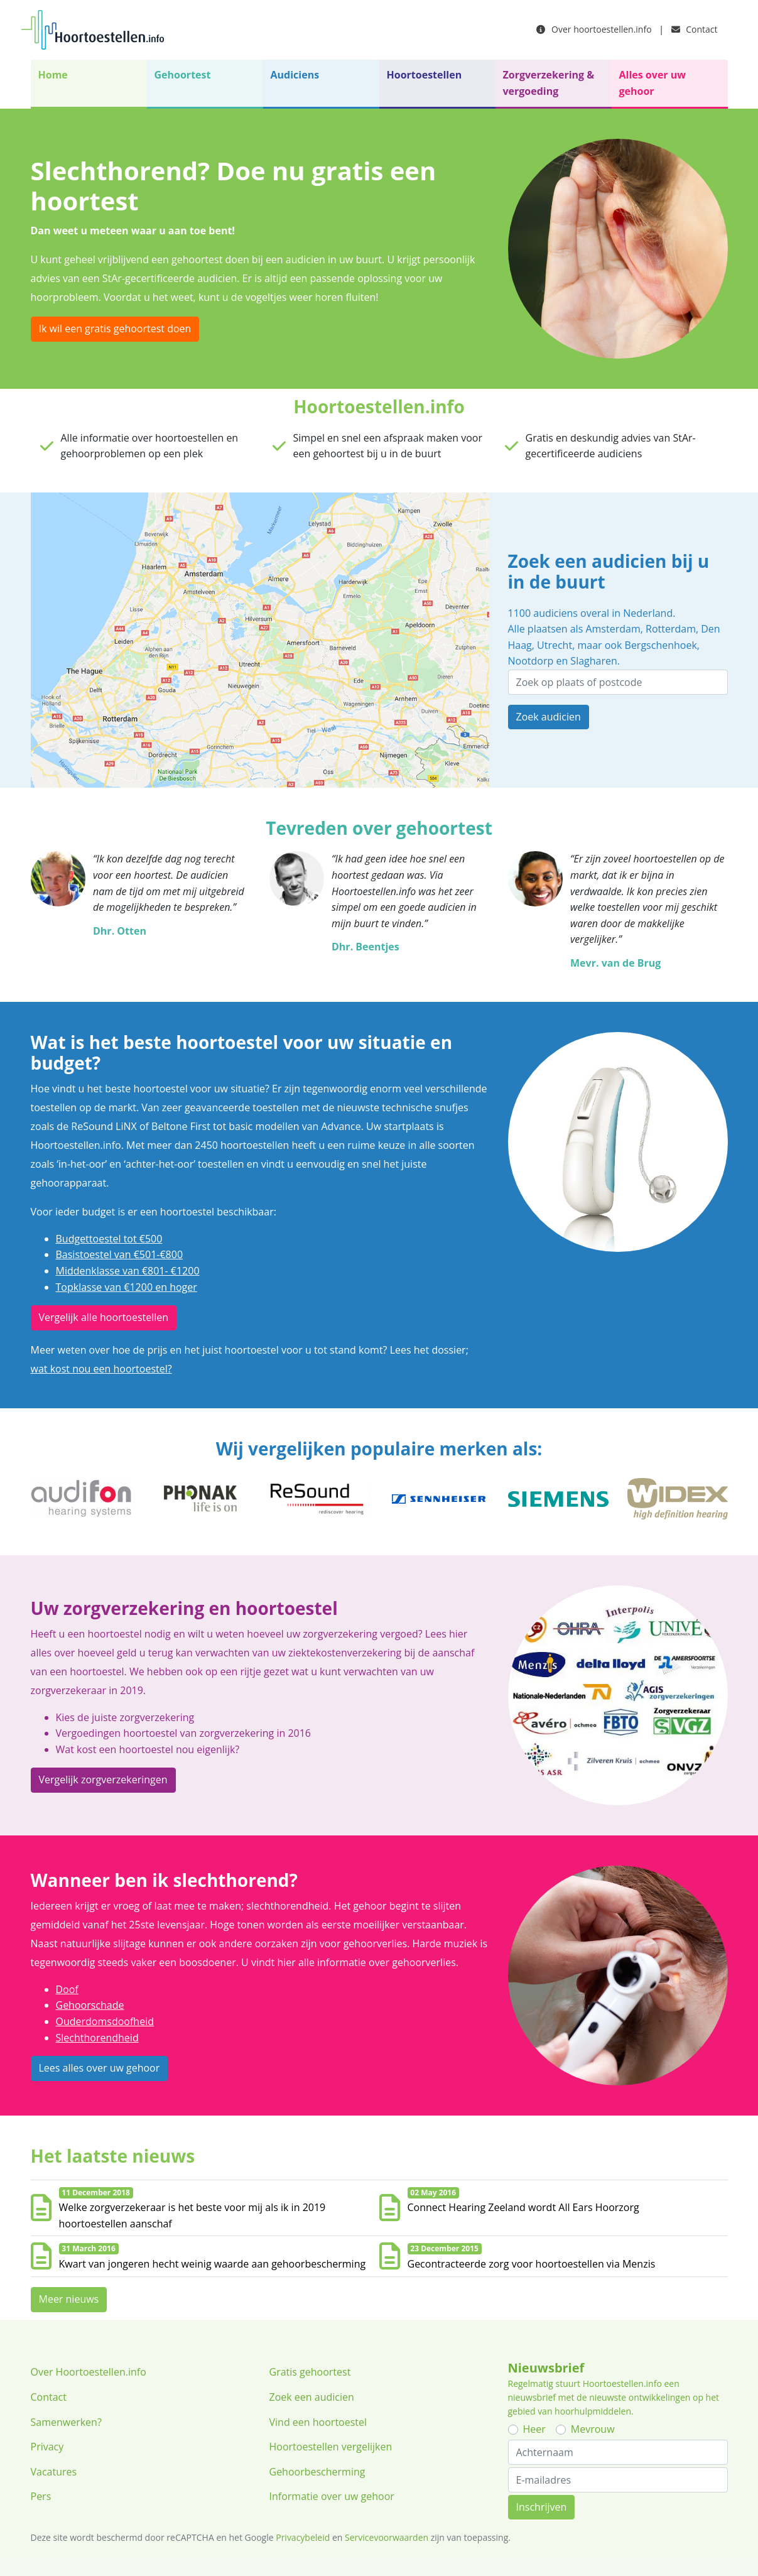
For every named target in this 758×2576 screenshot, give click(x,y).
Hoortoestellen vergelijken (331, 2447)
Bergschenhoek (661, 645)
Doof (67, 1989)
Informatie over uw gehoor (331, 2496)
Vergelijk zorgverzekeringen (103, 1779)
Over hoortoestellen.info (593, 29)
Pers (41, 2496)
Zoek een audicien (311, 2397)
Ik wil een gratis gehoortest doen (115, 328)
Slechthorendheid (97, 2038)
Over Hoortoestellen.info (88, 2372)
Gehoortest (182, 75)
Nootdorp (531, 661)
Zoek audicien (548, 717)
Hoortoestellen (424, 75)
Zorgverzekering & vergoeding (549, 83)
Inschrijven (541, 2507)
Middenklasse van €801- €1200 (128, 1271)
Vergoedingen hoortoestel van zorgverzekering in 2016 (183, 1733)
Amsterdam (612, 629)
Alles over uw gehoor (652, 83)
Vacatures (54, 2472)
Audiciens (295, 75)
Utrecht (554, 645)
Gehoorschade (90, 2005)
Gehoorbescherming (317, 2472)
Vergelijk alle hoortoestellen (104, 1317)
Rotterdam (671, 629)
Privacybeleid (303, 2537)
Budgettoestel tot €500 (109, 1239)
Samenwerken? (66, 2422)
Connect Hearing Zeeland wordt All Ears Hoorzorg (523, 2207)
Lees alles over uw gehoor (99, 2068)
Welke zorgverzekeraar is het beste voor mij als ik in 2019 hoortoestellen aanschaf (192, 2215)
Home (53, 75)
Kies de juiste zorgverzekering (125, 1717)
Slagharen (593, 661)
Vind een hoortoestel (318, 2422)
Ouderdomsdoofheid (105, 2021)
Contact (694, 29)
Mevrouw (593, 2429)
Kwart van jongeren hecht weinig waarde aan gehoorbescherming (212, 2264)
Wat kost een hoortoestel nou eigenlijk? (148, 1749)
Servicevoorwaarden (386, 2537)
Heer (534, 2429)
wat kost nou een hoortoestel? (101, 1369)
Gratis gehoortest (310, 2372)
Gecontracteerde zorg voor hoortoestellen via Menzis (532, 2264)
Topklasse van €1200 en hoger (126, 1287)
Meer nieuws (69, 2299)
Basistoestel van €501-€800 (119, 1254)
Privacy (47, 2447)
